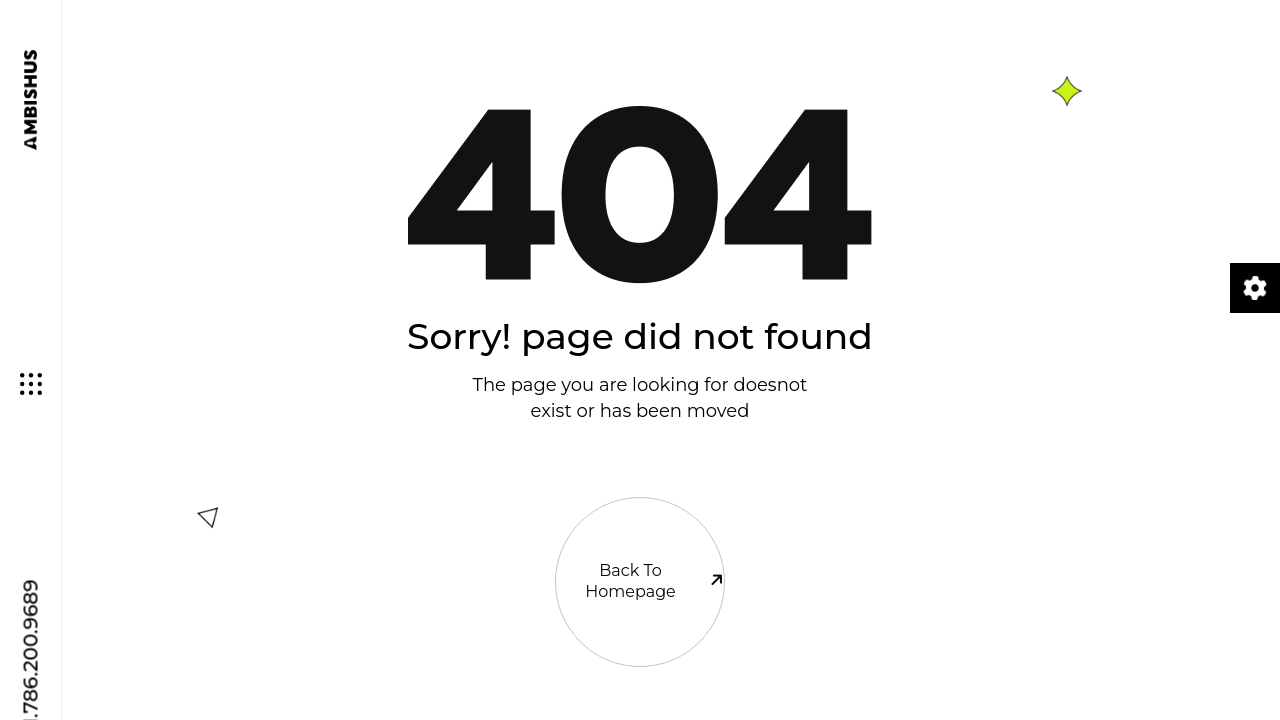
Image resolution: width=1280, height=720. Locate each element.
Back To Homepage (640, 543)
